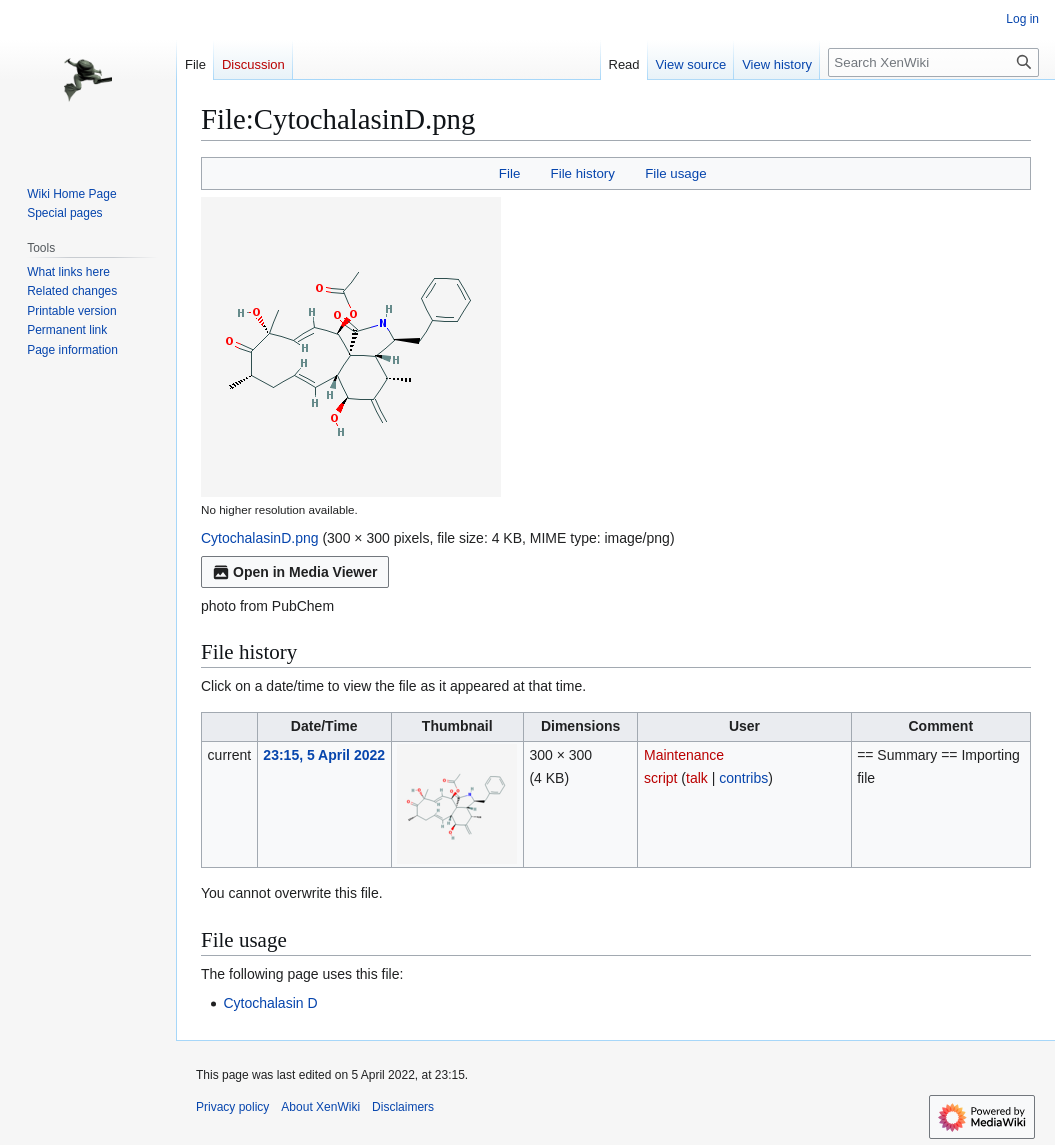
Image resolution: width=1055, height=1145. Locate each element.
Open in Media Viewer (295, 572)
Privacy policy (232, 1107)
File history (583, 173)
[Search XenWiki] (933, 62)
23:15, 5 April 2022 (324, 755)
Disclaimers (403, 1107)
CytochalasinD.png (260, 538)
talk (697, 778)
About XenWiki (320, 1107)
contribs (743, 778)
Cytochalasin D (270, 1003)
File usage (675, 173)
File (509, 173)
